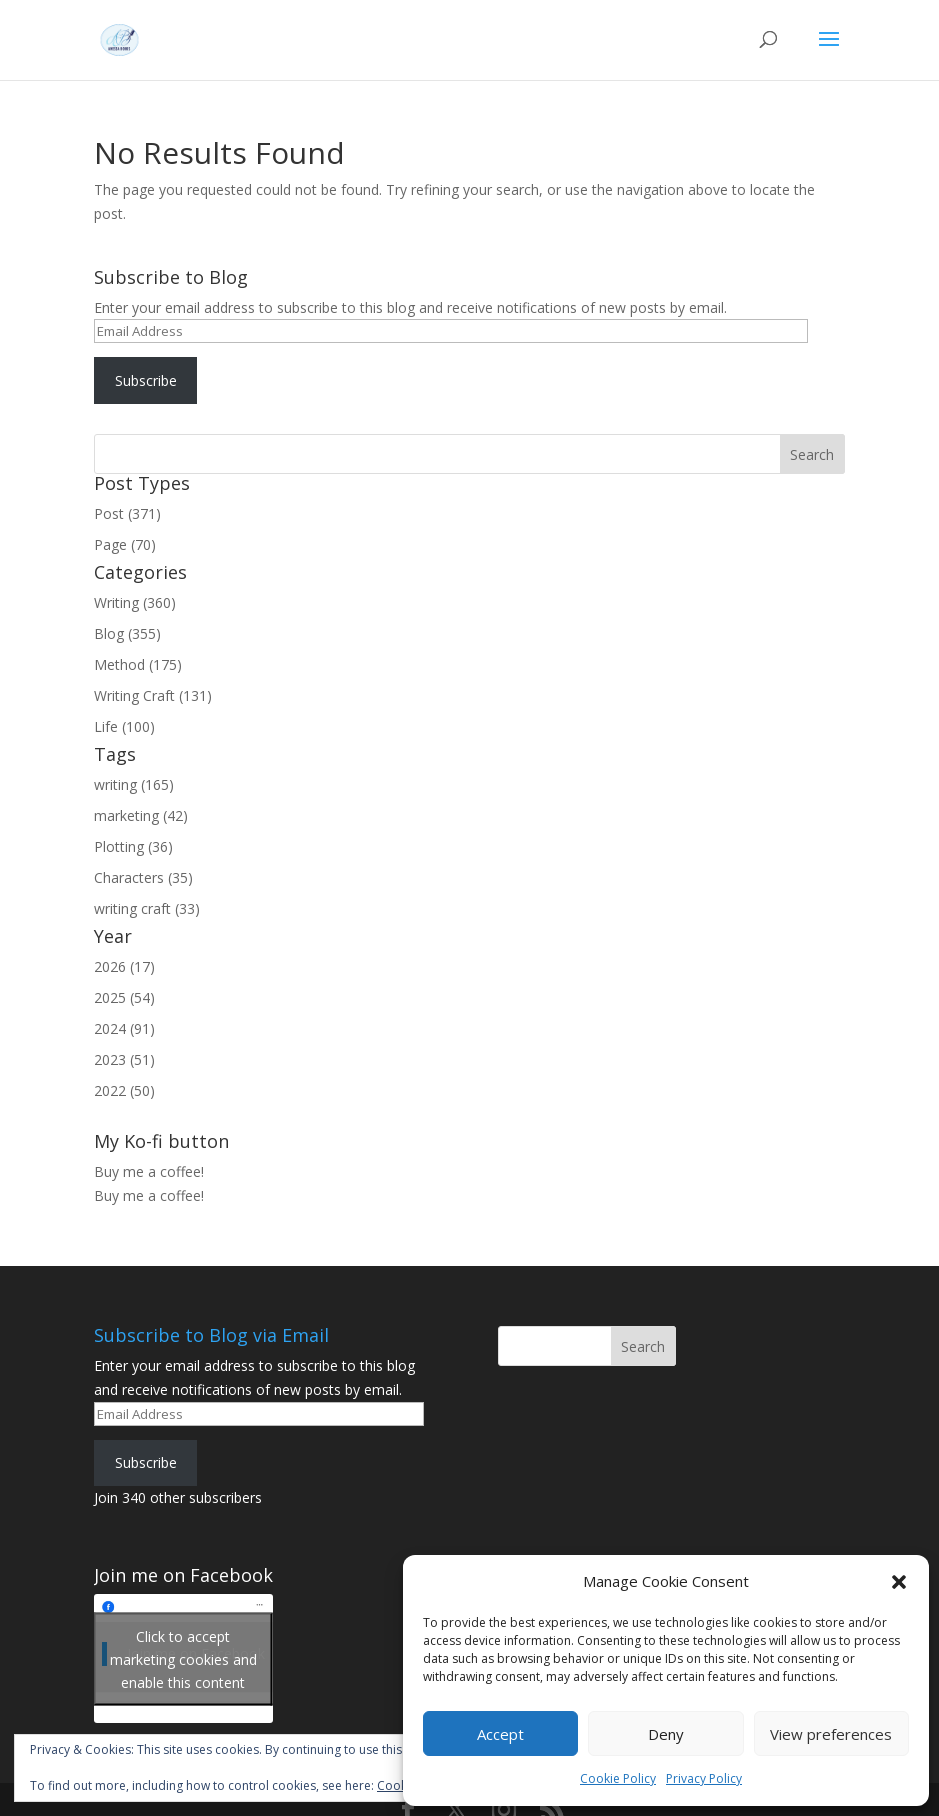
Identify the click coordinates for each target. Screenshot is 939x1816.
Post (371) (127, 513)
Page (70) (125, 544)
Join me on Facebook (183, 1575)
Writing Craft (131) (153, 695)
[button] (899, 1582)
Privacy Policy (704, 1778)
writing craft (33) (147, 908)
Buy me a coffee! (149, 1195)
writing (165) (134, 784)
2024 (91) (124, 1028)
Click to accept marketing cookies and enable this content (183, 1658)
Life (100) (124, 726)
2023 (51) (124, 1059)
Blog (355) (127, 633)
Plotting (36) (133, 846)
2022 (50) (124, 1090)
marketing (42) (141, 815)
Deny (666, 1734)
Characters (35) (143, 877)
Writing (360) (135, 602)
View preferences (831, 1734)
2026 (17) (124, 966)
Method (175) (138, 664)
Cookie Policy (618, 1778)
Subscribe (146, 380)
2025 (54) (124, 997)
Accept (500, 1734)
